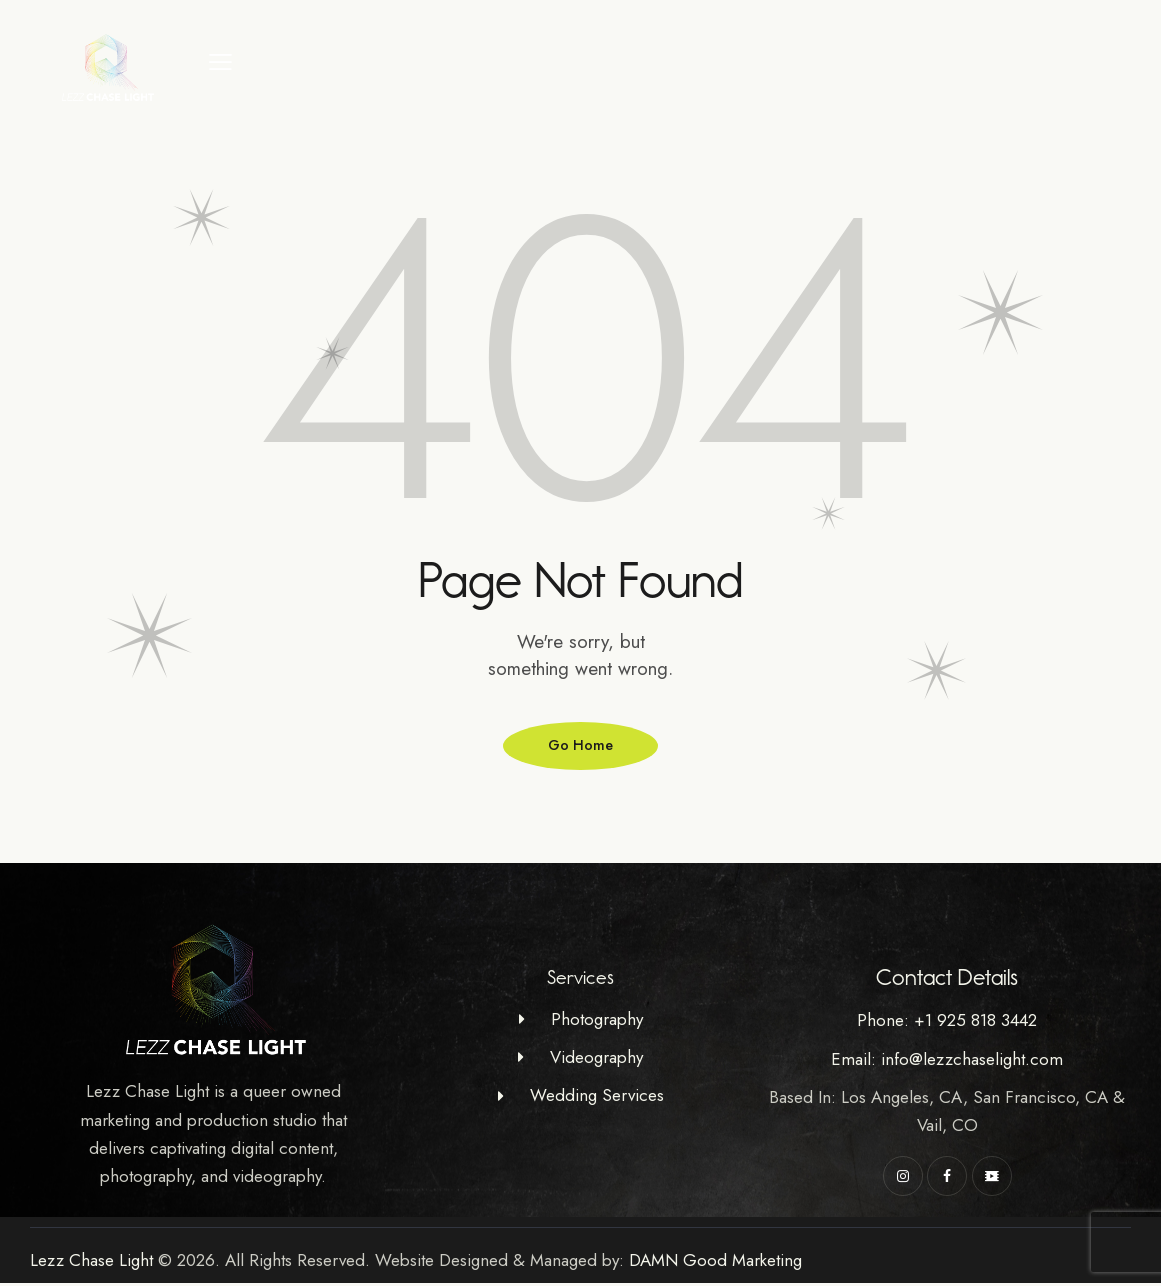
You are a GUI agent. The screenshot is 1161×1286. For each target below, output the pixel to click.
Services (580, 981)
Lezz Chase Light (91, 1263)
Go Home (581, 747)
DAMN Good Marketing (715, 1263)
